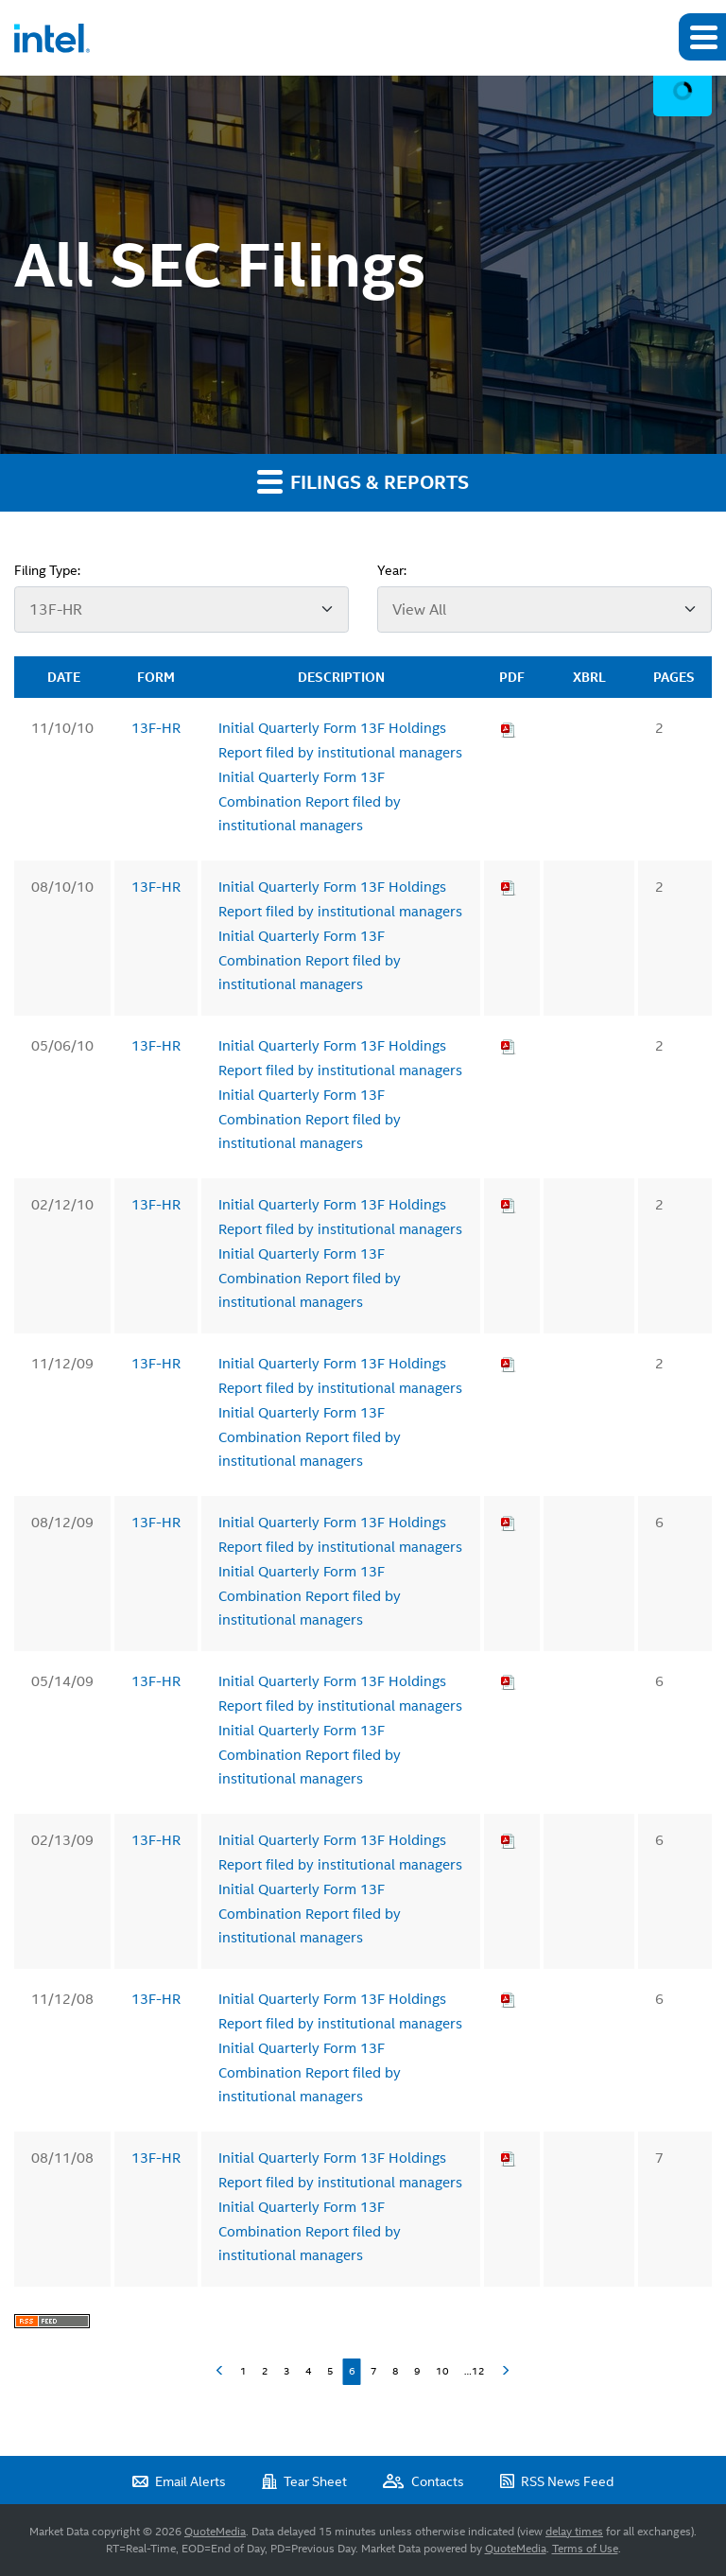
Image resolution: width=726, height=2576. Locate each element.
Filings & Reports (363, 481)
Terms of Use (585, 2548)
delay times (574, 2531)
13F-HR (156, 728)
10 (442, 2370)
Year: (391, 570)
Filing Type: (47, 570)
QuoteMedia (215, 2531)
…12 (474, 2370)
